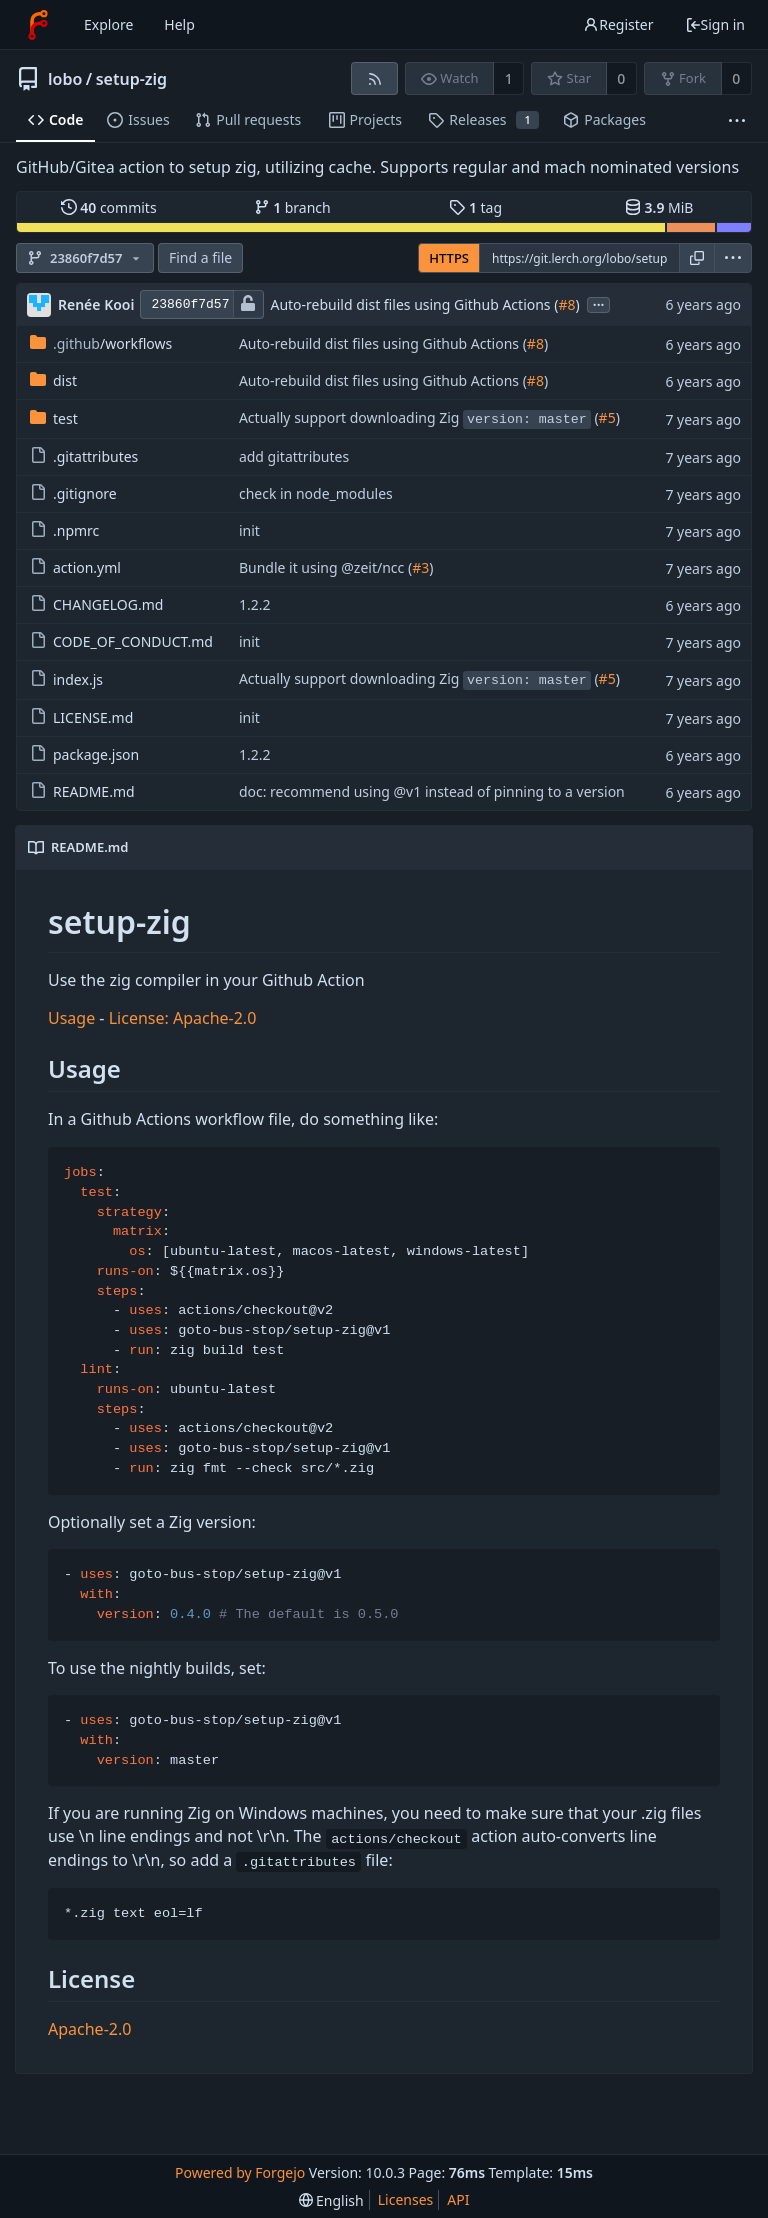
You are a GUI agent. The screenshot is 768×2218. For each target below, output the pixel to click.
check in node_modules (316, 493)
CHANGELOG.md (96, 604)
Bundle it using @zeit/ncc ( (325, 567)
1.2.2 (255, 604)
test (54, 418)
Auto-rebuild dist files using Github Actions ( (414, 304)
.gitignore (73, 493)
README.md (82, 791)
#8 (566, 304)
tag (475, 207)
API (458, 2199)
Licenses (406, 2199)
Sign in (715, 24)
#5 (607, 417)
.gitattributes (84, 456)
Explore (108, 24)
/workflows (101, 343)
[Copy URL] (697, 258)
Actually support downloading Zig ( (419, 418)
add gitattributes (294, 456)
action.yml (75, 567)
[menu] (733, 258)
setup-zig (131, 79)
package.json (84, 754)
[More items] (737, 120)
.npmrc (64, 530)
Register (618, 24)
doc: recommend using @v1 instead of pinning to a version (432, 791)
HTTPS (449, 258)
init (249, 530)
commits (109, 207)
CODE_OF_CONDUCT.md (121, 641)
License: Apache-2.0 (183, 1018)
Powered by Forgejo (240, 2172)
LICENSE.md (81, 717)
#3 (420, 567)
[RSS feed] (374, 78)
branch (292, 207)
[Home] (38, 25)
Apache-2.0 (89, 2029)
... (599, 303)
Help (179, 24)
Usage (71, 1018)
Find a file (200, 257)
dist (53, 380)
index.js (66, 679)
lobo (65, 79)
